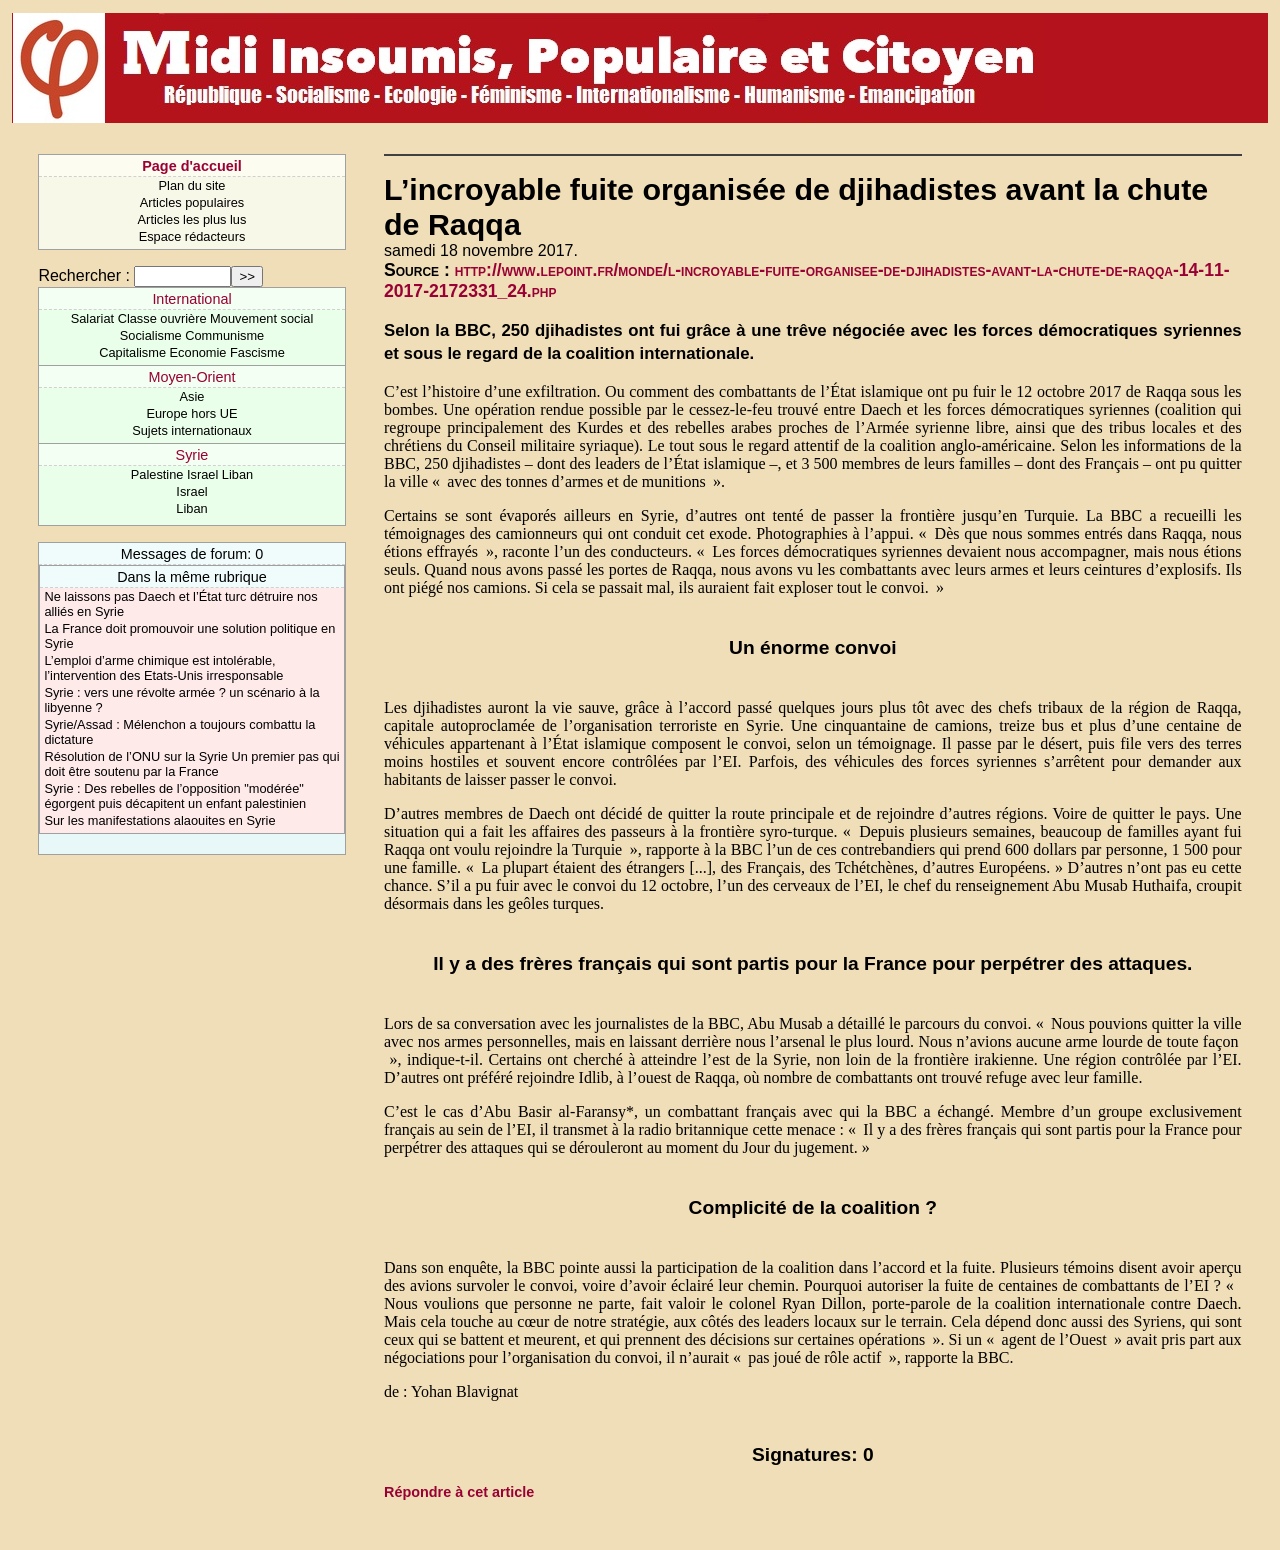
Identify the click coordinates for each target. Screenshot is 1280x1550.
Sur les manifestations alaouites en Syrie (159, 820)
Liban (191, 508)
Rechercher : (84, 275)
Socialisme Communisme (192, 335)
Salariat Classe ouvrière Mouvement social (192, 318)
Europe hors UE (191, 413)
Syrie (192, 455)
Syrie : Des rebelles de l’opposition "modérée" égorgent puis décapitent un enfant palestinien (175, 796)
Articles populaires (192, 202)
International (191, 299)
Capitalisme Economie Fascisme (192, 352)
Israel (191, 491)
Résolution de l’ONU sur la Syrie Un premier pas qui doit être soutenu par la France (191, 764)
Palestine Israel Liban (192, 474)
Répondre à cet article (459, 1492)
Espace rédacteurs (192, 236)
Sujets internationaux (192, 430)
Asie (192, 396)
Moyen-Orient (191, 377)
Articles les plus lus (192, 219)
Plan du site (192, 185)
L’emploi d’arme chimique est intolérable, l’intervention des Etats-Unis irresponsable (163, 668)
